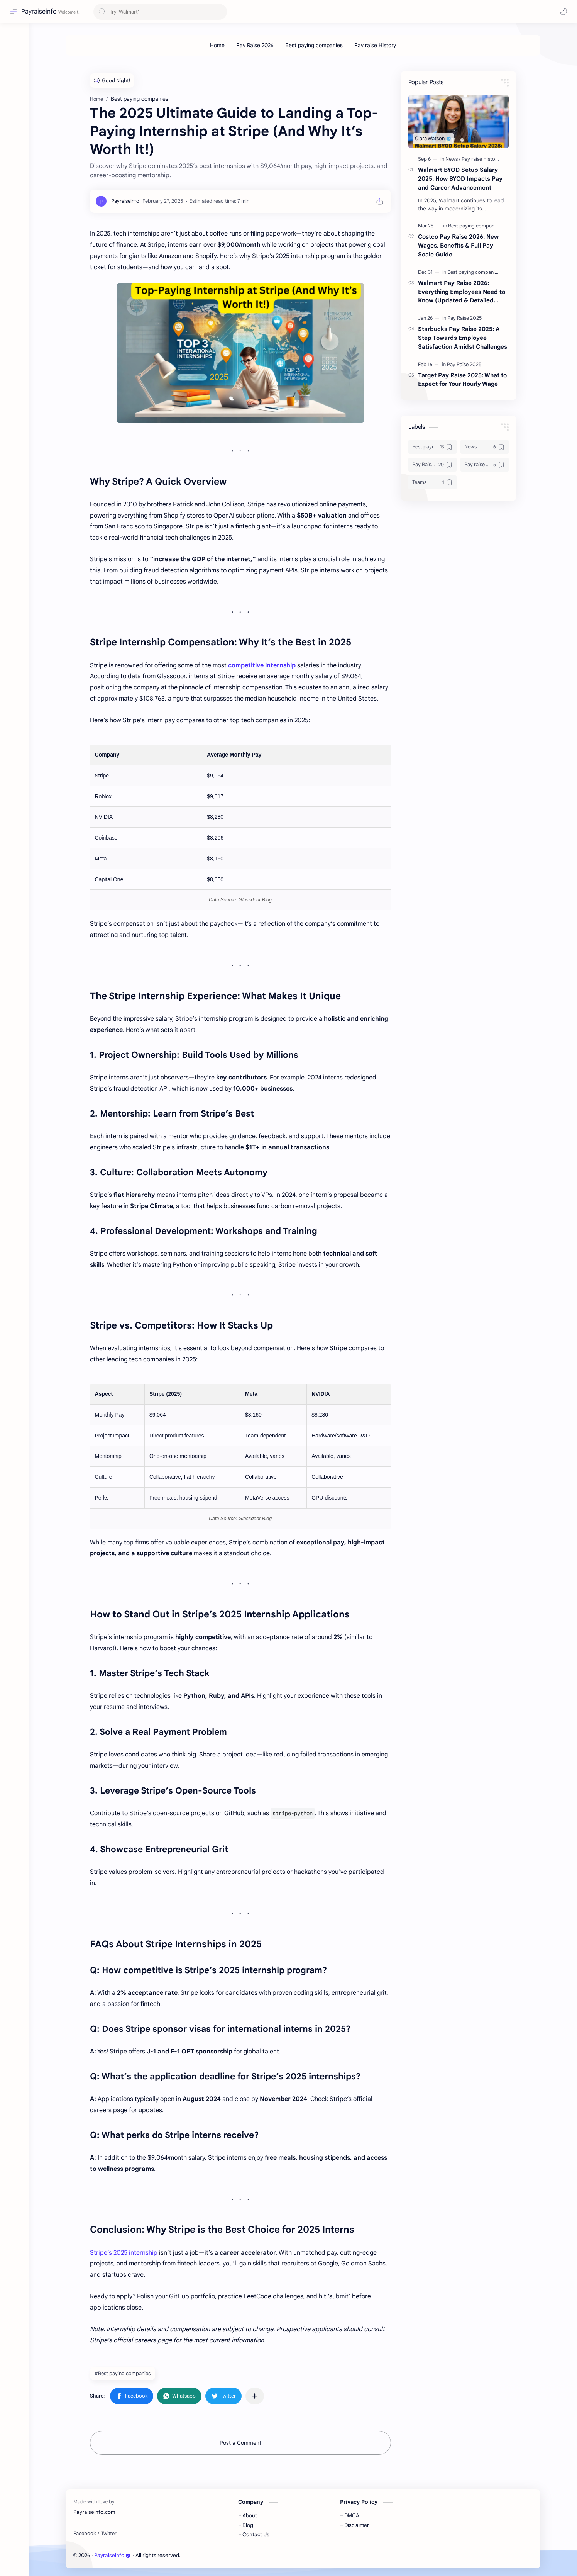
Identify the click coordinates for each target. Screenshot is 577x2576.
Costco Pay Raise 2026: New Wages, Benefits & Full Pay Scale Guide (458, 245)
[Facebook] (84, 2533)
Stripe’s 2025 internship (123, 2253)
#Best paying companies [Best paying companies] (123, 2373)
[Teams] (432, 482)
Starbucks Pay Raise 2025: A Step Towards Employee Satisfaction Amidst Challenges (462, 337)
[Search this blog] (160, 12)
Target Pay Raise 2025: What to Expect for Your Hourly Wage (462, 380)
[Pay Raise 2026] (255, 45)
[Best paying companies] (314, 45)
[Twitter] (109, 2533)
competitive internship (261, 665)
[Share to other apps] (254, 2396)
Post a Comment (240, 2442)
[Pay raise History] (375, 45)
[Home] (217, 45)
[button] (563, 11)
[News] (452, 158)
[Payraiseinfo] (125, 201)
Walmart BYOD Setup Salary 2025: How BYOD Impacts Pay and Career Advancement (460, 178)
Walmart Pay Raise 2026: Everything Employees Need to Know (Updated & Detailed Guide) (461, 292)
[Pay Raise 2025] (464, 318)
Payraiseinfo (38, 11)
